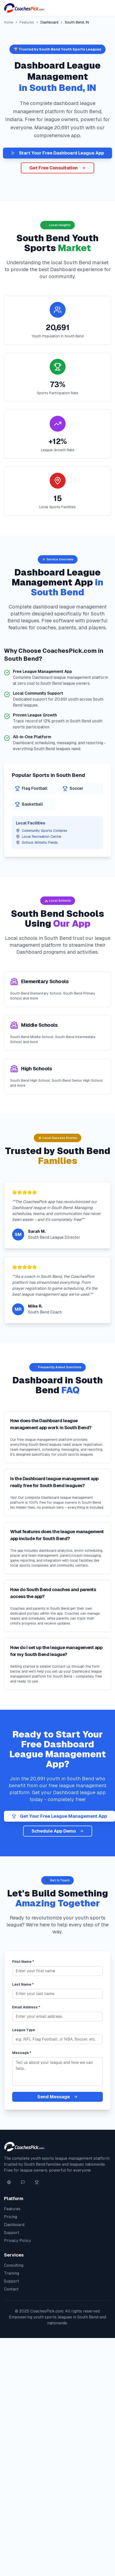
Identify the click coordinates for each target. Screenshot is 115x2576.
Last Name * (23, 1984)
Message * (21, 2053)
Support (11, 2232)
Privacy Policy (17, 2240)
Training (11, 2273)
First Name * (23, 1962)
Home (8, 22)
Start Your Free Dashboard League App (57, 153)
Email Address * (26, 2007)
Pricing (10, 2216)
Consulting (13, 2265)
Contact (11, 2289)
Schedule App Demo (58, 1831)
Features (27, 22)
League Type (23, 2030)
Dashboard (14, 2224)
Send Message (57, 2096)
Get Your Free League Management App (59, 1816)
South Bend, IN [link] (77, 22)
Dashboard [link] (49, 22)
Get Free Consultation (57, 167)
